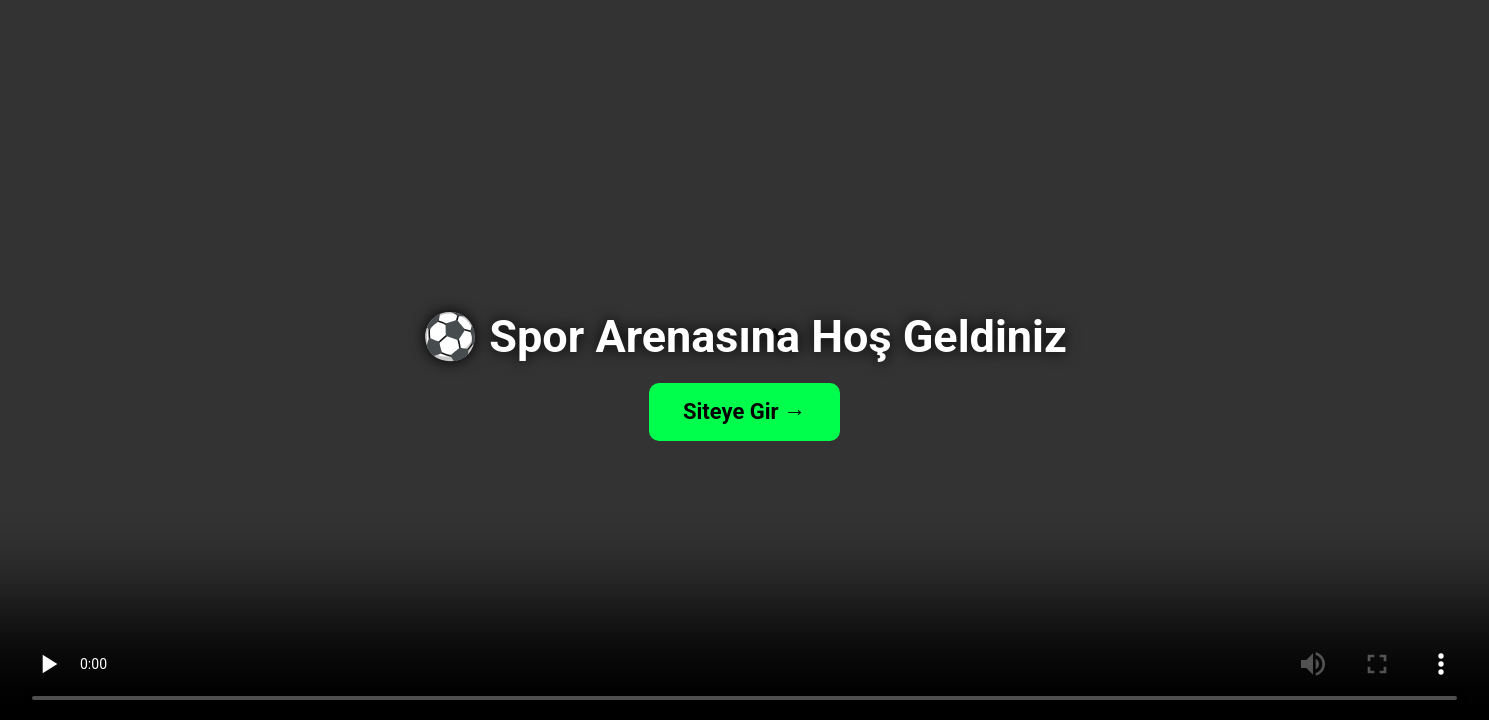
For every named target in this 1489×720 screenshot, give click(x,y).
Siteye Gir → (744, 411)
